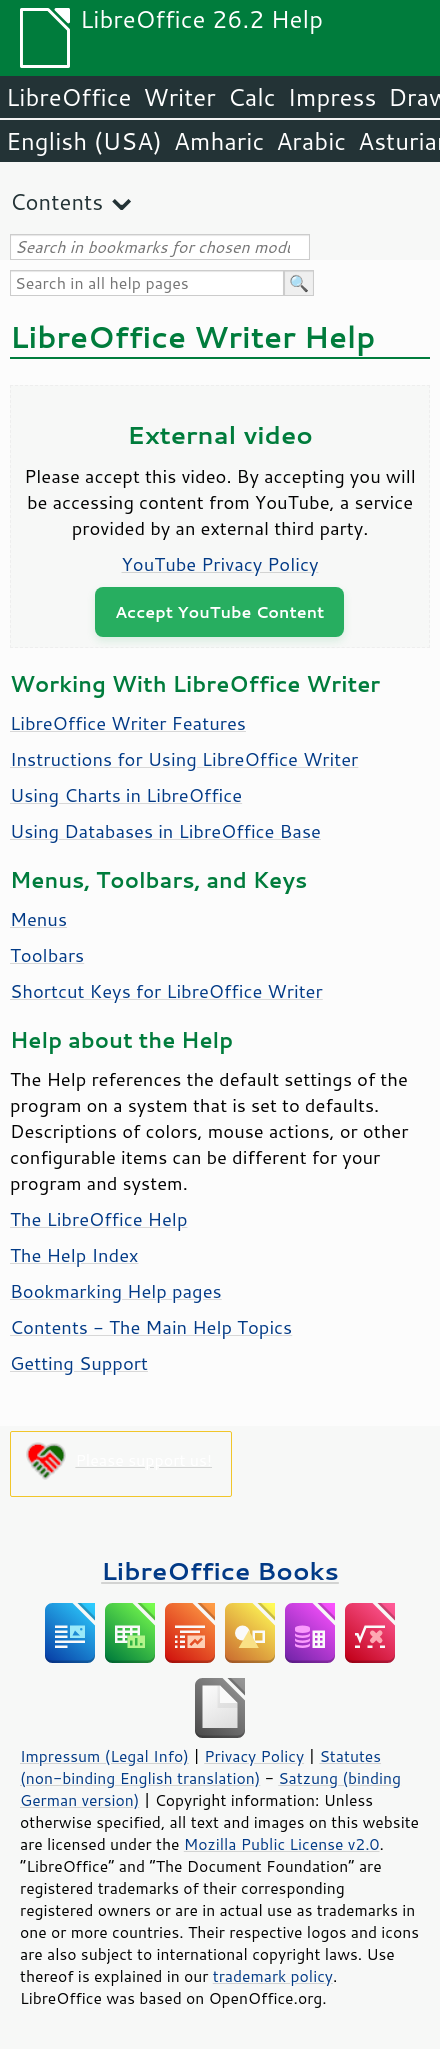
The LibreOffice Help (98, 1219)
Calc (252, 97)
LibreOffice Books (220, 1570)
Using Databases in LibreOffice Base (165, 831)
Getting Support (79, 1363)
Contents (56, 201)
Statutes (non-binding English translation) (200, 1767)
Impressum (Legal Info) (104, 1756)
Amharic (219, 141)
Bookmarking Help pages (116, 1291)
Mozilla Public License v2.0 (282, 1844)
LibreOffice (68, 97)
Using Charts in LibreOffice (126, 795)
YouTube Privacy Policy (220, 564)
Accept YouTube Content (219, 611)
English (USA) (84, 141)
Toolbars (47, 955)
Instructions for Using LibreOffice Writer (184, 759)
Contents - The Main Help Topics (151, 1327)
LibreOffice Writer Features (128, 723)
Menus (38, 919)
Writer (179, 97)
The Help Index (74, 1255)
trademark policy (273, 1976)
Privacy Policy (254, 1756)
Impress (332, 97)
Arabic (311, 141)
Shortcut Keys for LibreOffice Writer (166, 991)
